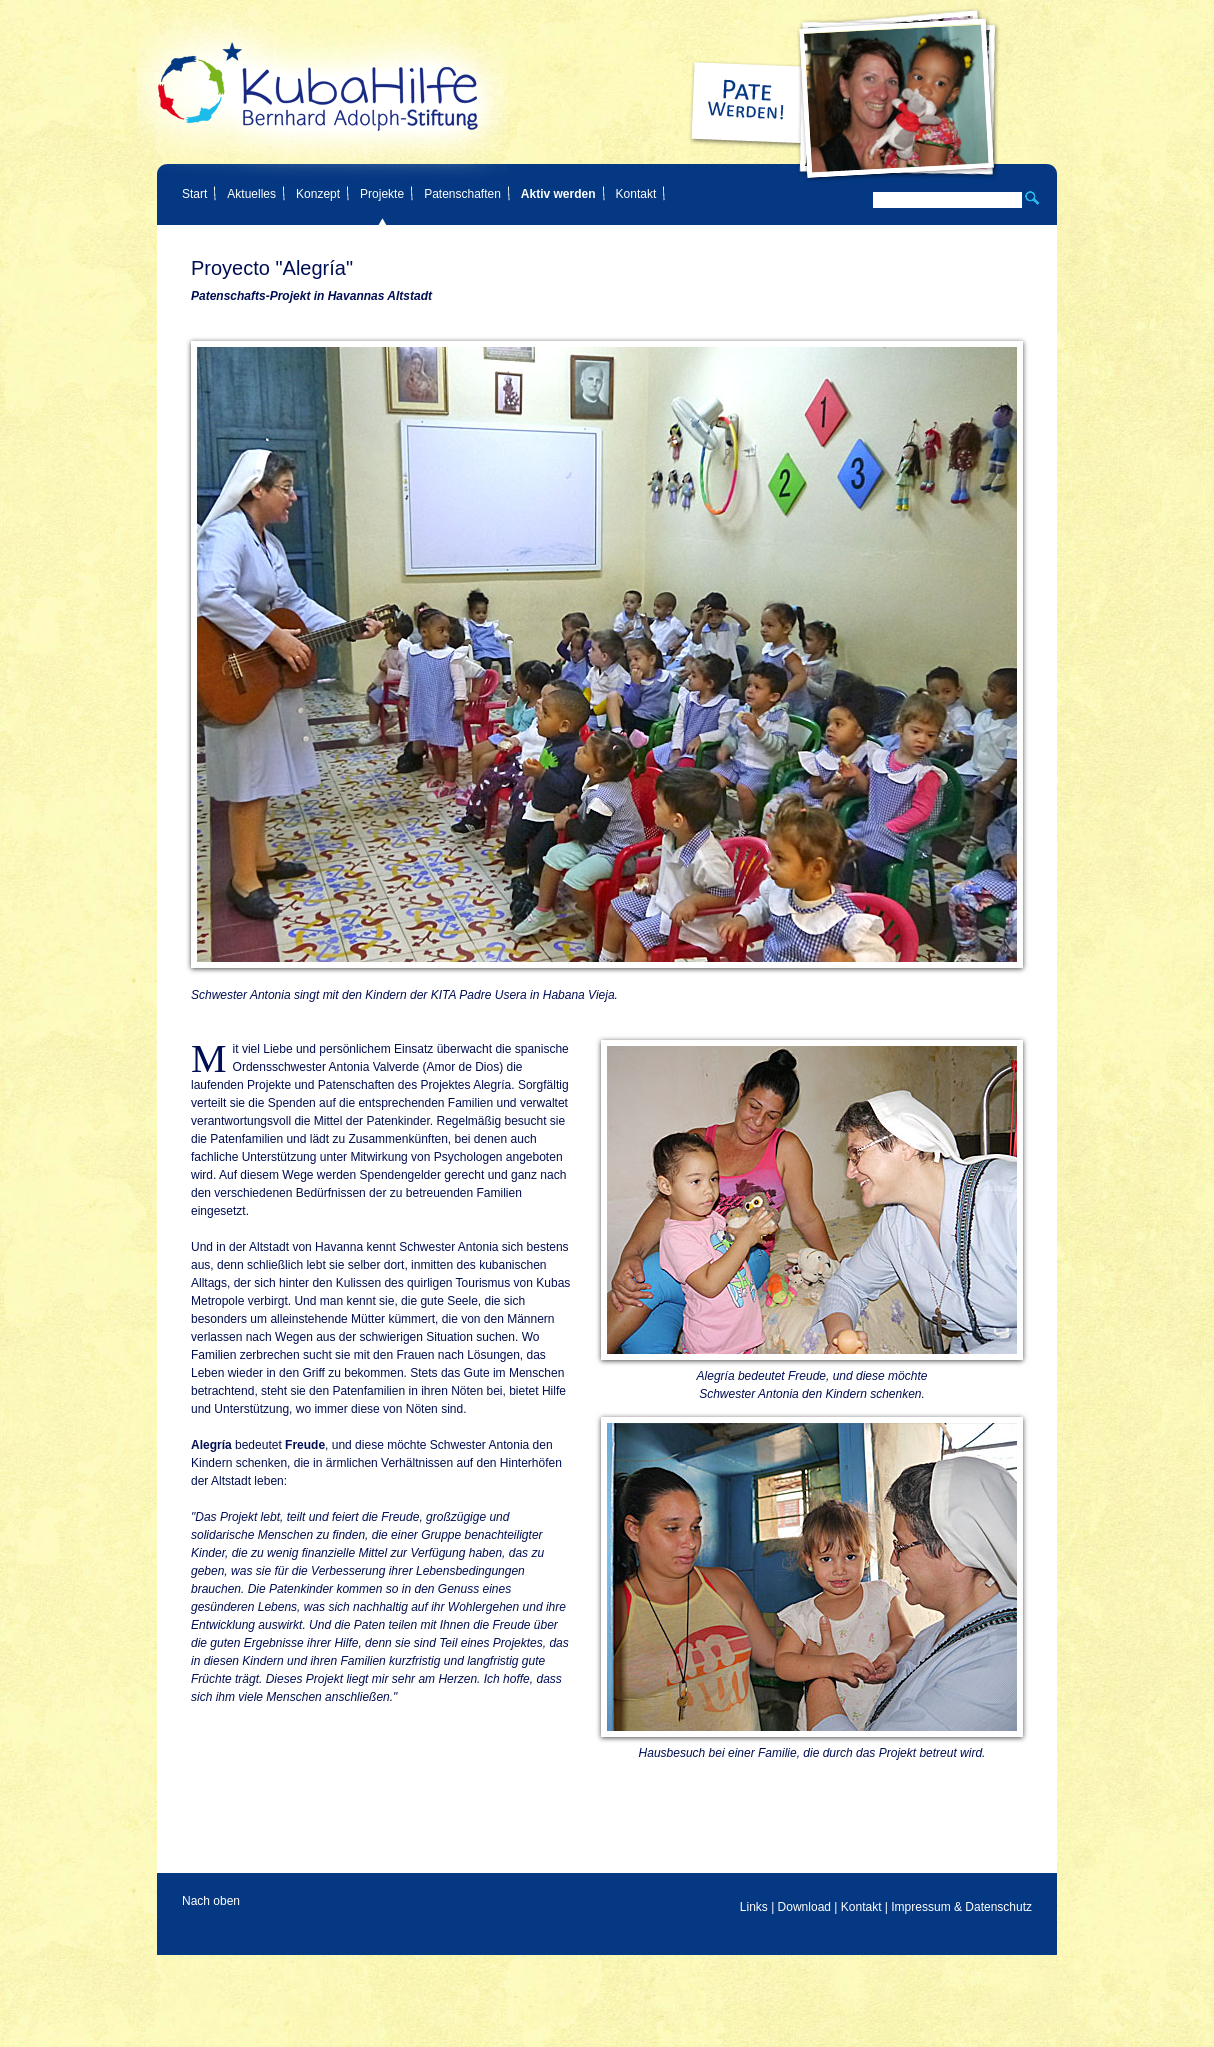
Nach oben (211, 1901)
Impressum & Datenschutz (961, 1907)
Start (194, 194)
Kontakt (636, 194)
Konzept (318, 194)
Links (754, 1907)
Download (804, 1907)
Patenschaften (462, 194)
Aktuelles (251, 194)
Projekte (382, 194)
